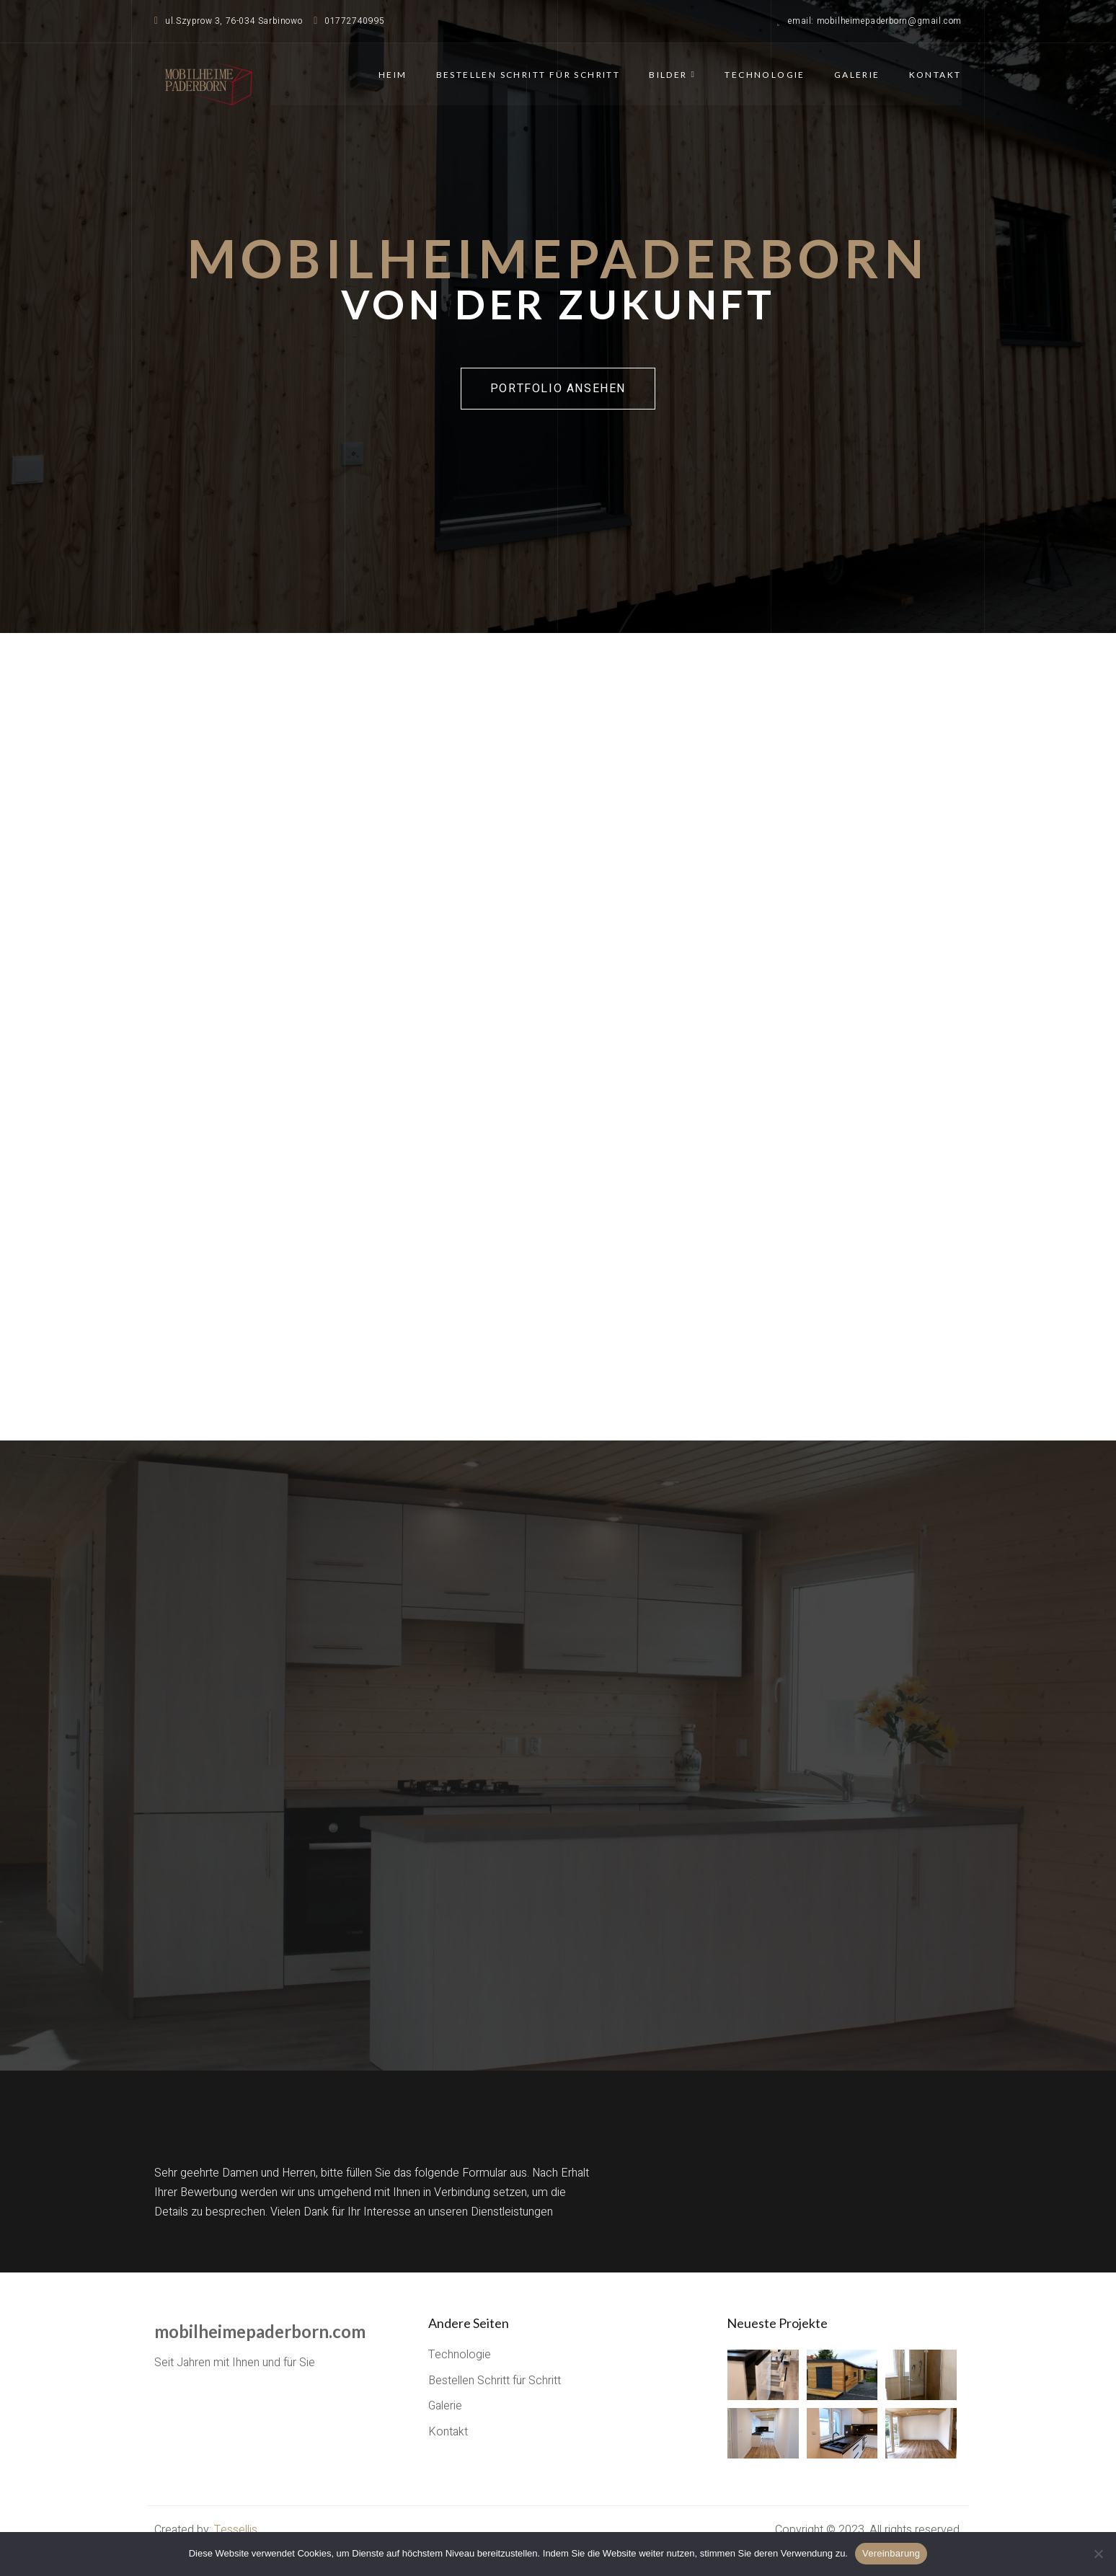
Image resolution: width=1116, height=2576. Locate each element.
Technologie (765, 73)
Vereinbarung (891, 2553)
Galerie (857, 73)
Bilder (673, 73)
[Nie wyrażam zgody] (1098, 2553)
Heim (393, 73)
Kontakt (935, 73)
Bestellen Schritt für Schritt (528, 73)
